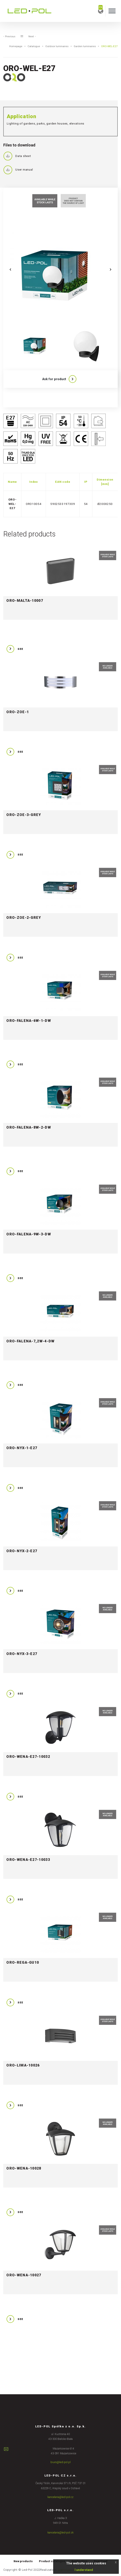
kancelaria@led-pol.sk (60, 2532)
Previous (9, 36)
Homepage (15, 46)
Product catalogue (52, 2561)
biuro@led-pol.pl (61, 2462)
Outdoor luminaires (56, 46)
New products (23, 2561)
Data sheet (17, 156)
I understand (84, 2570)
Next (32, 36)
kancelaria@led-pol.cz (60, 2497)
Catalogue (34, 46)
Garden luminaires (85, 46)
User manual (18, 169)
